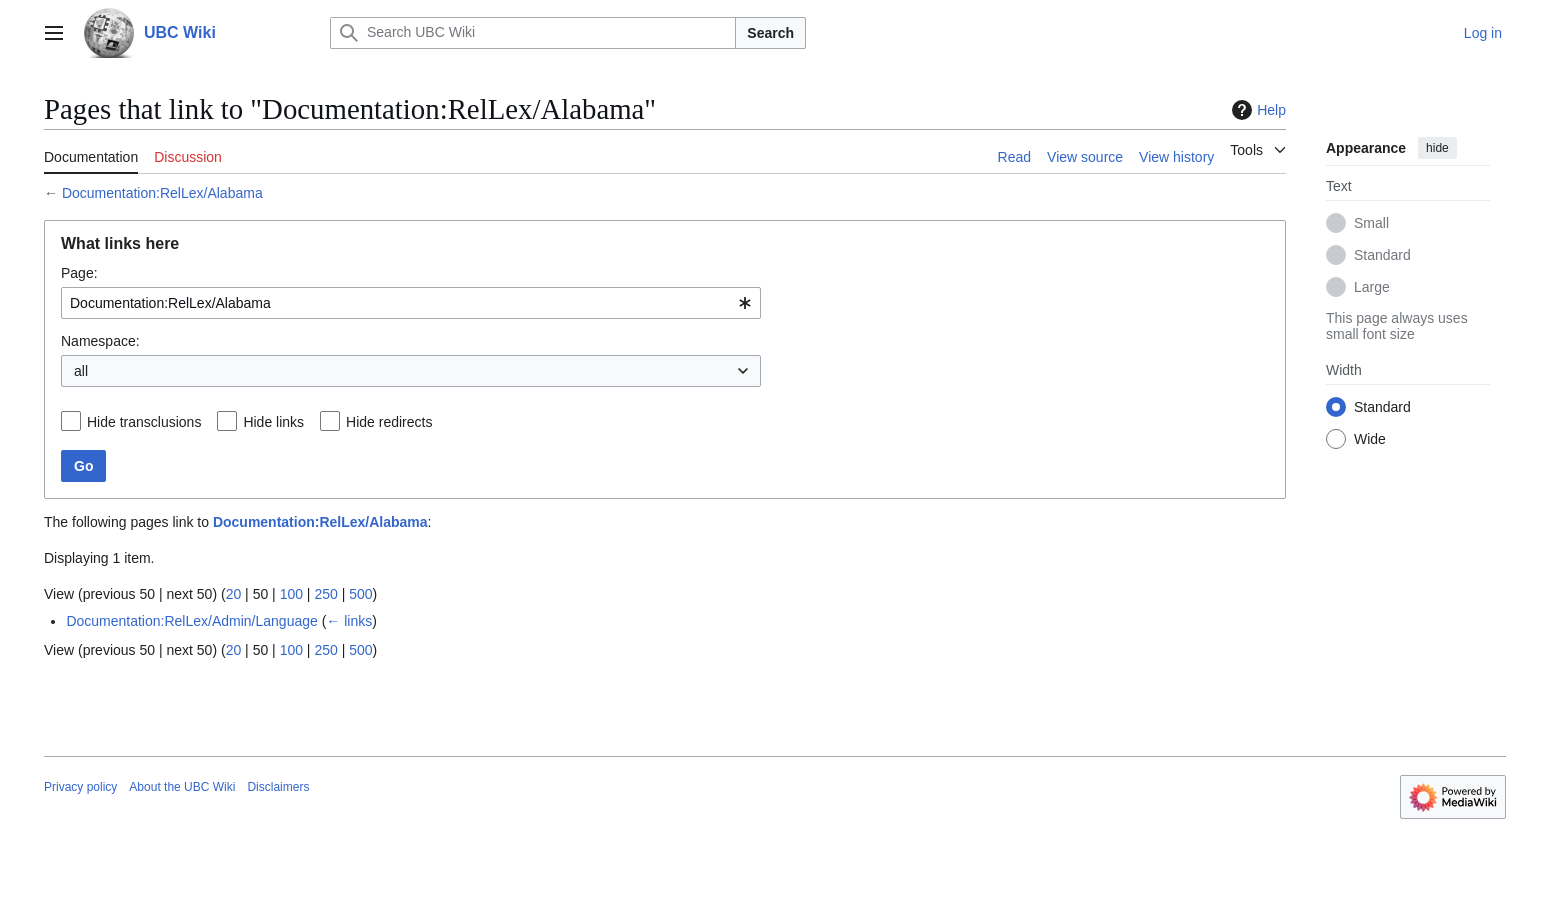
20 (234, 594)
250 (325, 594)
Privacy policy (80, 787)
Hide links (273, 422)
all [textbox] (81, 371)
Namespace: (100, 341)
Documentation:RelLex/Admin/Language (191, 621)
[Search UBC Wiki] (533, 33)
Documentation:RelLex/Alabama (162, 193)
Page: (79, 273)
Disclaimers (278, 787)
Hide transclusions (144, 422)
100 (291, 594)
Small (1371, 223)
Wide (1370, 439)
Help (1256, 110)
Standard (1382, 255)
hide (1437, 148)
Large (1372, 287)
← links (349, 621)
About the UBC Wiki (182, 787)
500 (360, 594)
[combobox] (411, 303)
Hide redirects (389, 422)
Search (770, 33)
